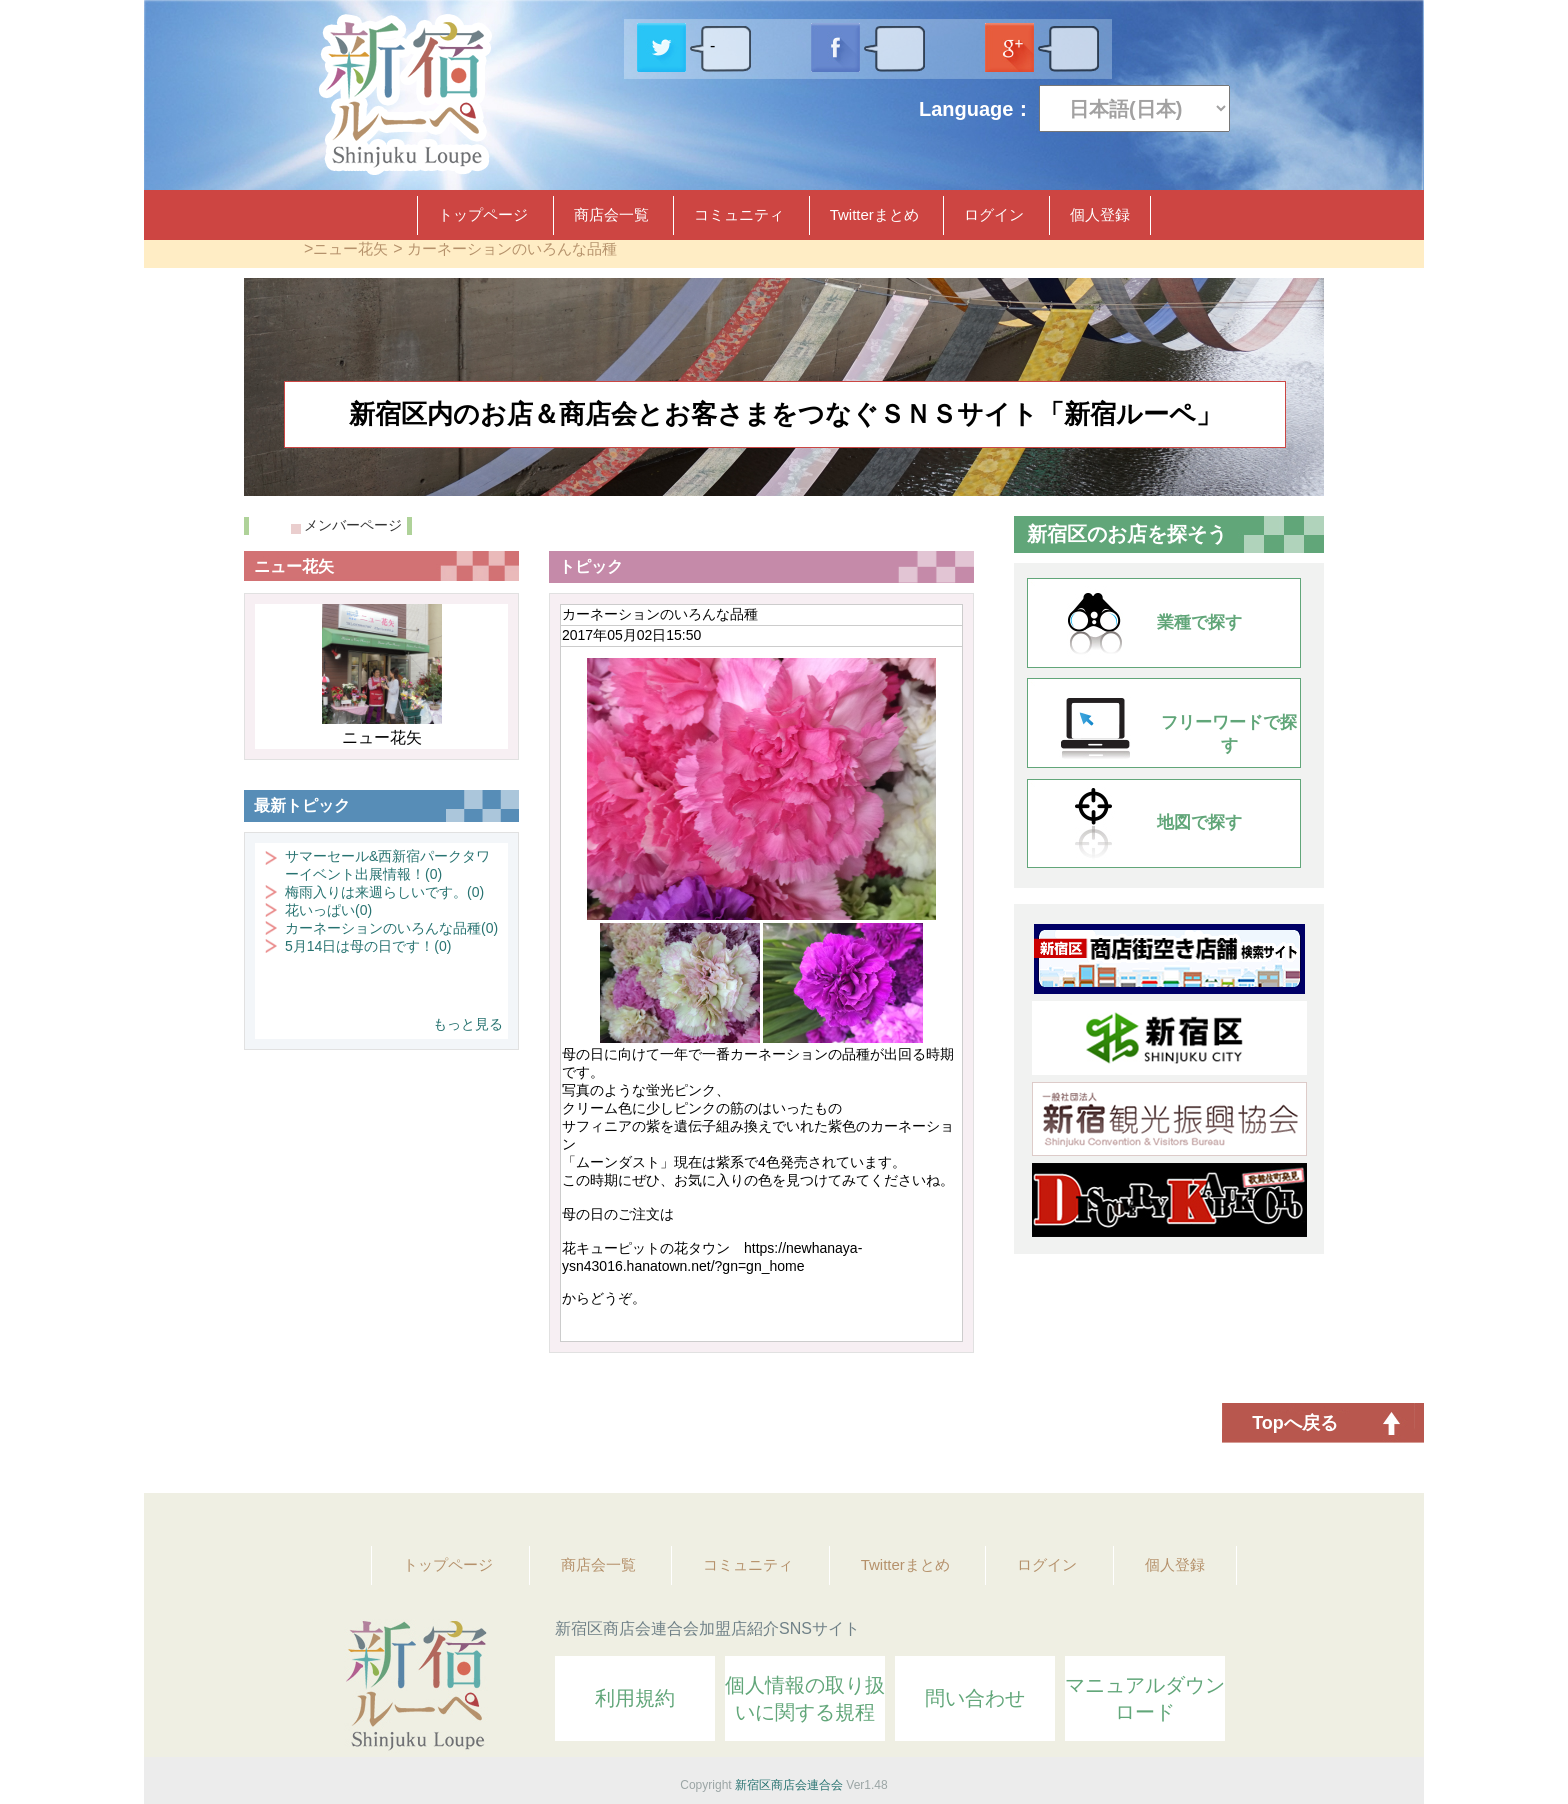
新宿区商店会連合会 (789, 1785)
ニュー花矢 (350, 248)
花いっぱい (328, 910)
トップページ (483, 214)
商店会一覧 (611, 214)
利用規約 (635, 1698)
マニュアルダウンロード (1145, 1698)
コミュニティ (739, 214)
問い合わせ (975, 1698)
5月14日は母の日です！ (368, 946)
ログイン (994, 214)
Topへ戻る (1295, 1423)
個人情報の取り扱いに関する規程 (805, 1698)
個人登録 (1100, 214)
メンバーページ (353, 525)
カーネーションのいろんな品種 (512, 248)
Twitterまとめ (874, 214)
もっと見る (468, 1024)
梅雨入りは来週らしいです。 (384, 892)
